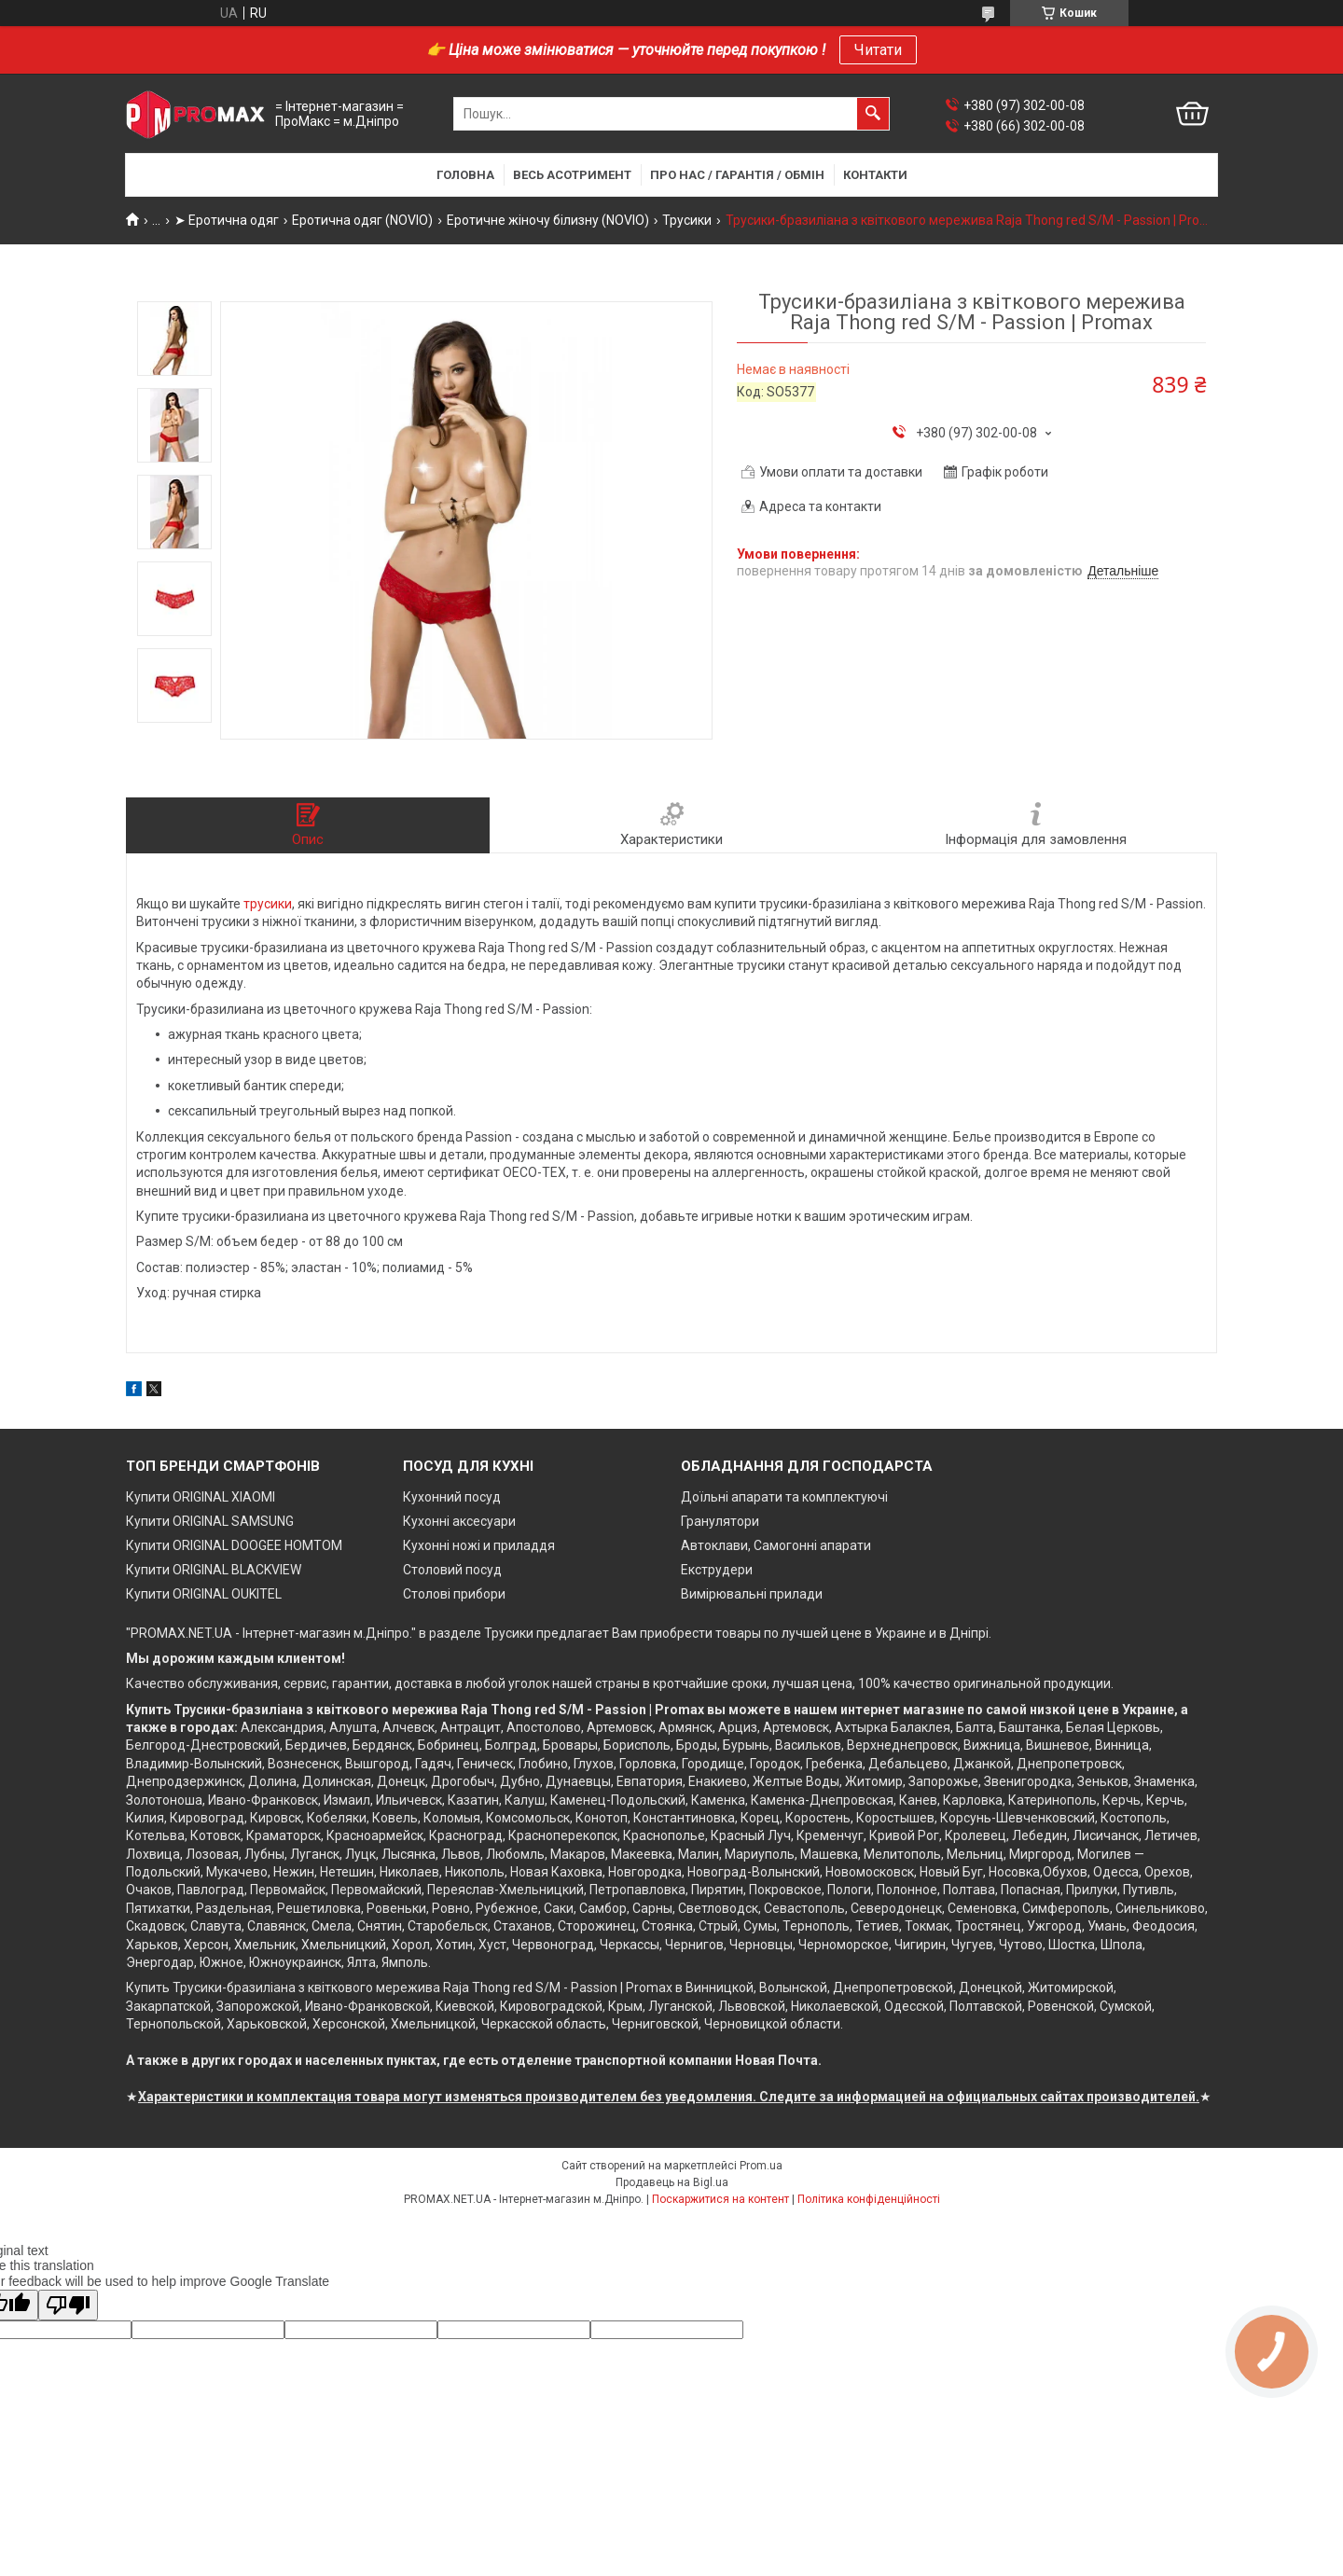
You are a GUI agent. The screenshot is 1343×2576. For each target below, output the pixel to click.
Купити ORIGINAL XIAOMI (200, 1496)
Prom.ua (761, 2165)
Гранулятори (720, 1521)
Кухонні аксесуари (459, 1521)
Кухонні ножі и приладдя (479, 1545)
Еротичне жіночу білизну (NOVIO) (548, 220)
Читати (878, 50)
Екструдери (717, 1569)
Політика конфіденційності (868, 2199)
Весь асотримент (572, 175)
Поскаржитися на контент (720, 2199)
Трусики (687, 220)
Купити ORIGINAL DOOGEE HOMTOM (234, 1545)
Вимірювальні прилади (752, 1593)
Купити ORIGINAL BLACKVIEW (213, 1569)
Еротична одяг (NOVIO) (362, 220)
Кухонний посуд (452, 1496)
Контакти (875, 175)
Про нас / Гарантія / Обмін (737, 175)
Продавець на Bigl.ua (672, 2182)
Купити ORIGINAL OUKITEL (204, 1593)
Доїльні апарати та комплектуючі (784, 1496)
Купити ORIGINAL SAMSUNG (210, 1521)
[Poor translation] (68, 2305)
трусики (267, 903)
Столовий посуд (452, 1569)
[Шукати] (873, 114)
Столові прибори (454, 1593)
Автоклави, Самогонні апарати (776, 1545)
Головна (465, 175)
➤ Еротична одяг (226, 220)
